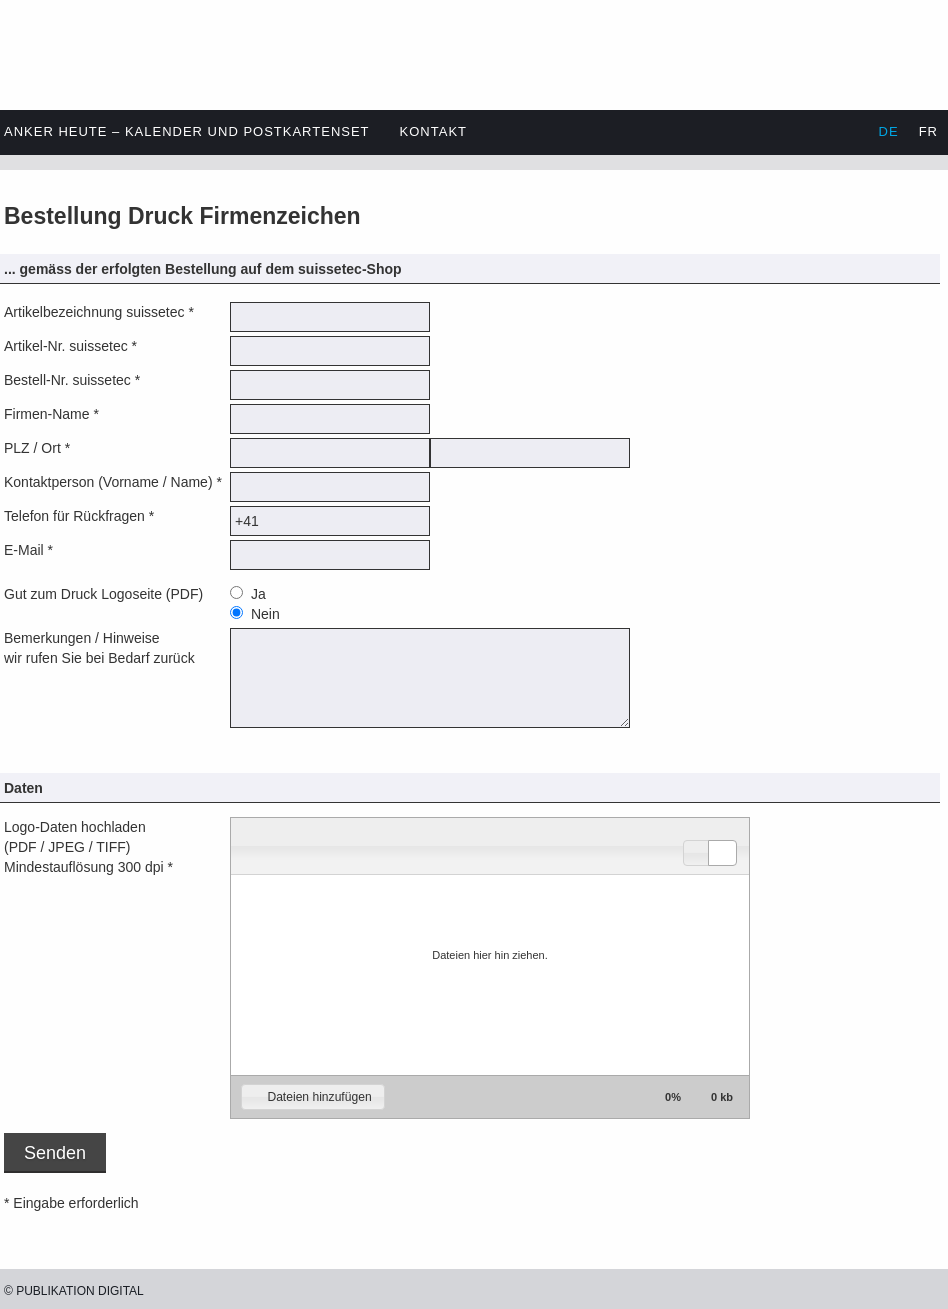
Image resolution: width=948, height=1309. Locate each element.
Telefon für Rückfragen (74, 516)
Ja (256, 594)
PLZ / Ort (32, 448)
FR (928, 131)
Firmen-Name (47, 414)
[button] (697, 853)
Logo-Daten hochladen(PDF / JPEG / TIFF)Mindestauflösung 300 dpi (84, 847)
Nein (263, 614)
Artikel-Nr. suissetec (66, 346)
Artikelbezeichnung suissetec (94, 312)
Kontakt (433, 131)
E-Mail (24, 550)
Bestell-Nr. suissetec (67, 380)
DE (889, 131)
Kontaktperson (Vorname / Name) (108, 482)
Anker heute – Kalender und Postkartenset (187, 131)
